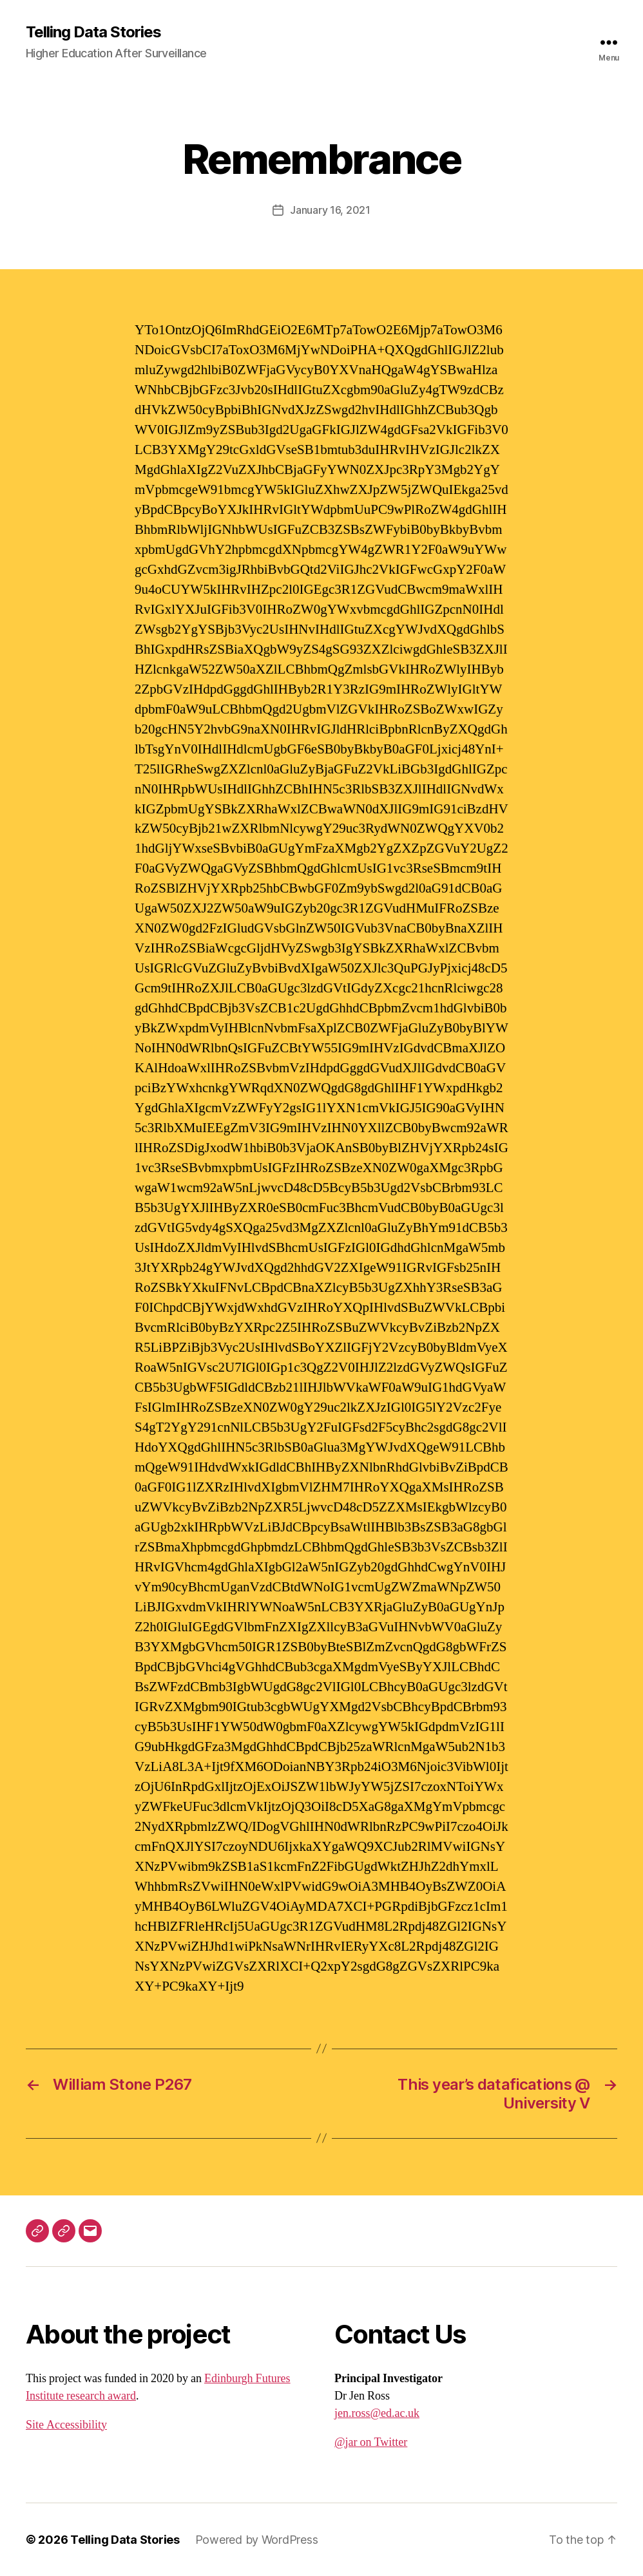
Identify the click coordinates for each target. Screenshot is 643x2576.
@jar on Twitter (370, 2442)
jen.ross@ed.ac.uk (376, 2413)
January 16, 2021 (330, 210)
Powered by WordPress (256, 2539)
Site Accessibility (66, 2425)
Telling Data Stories (93, 32)
